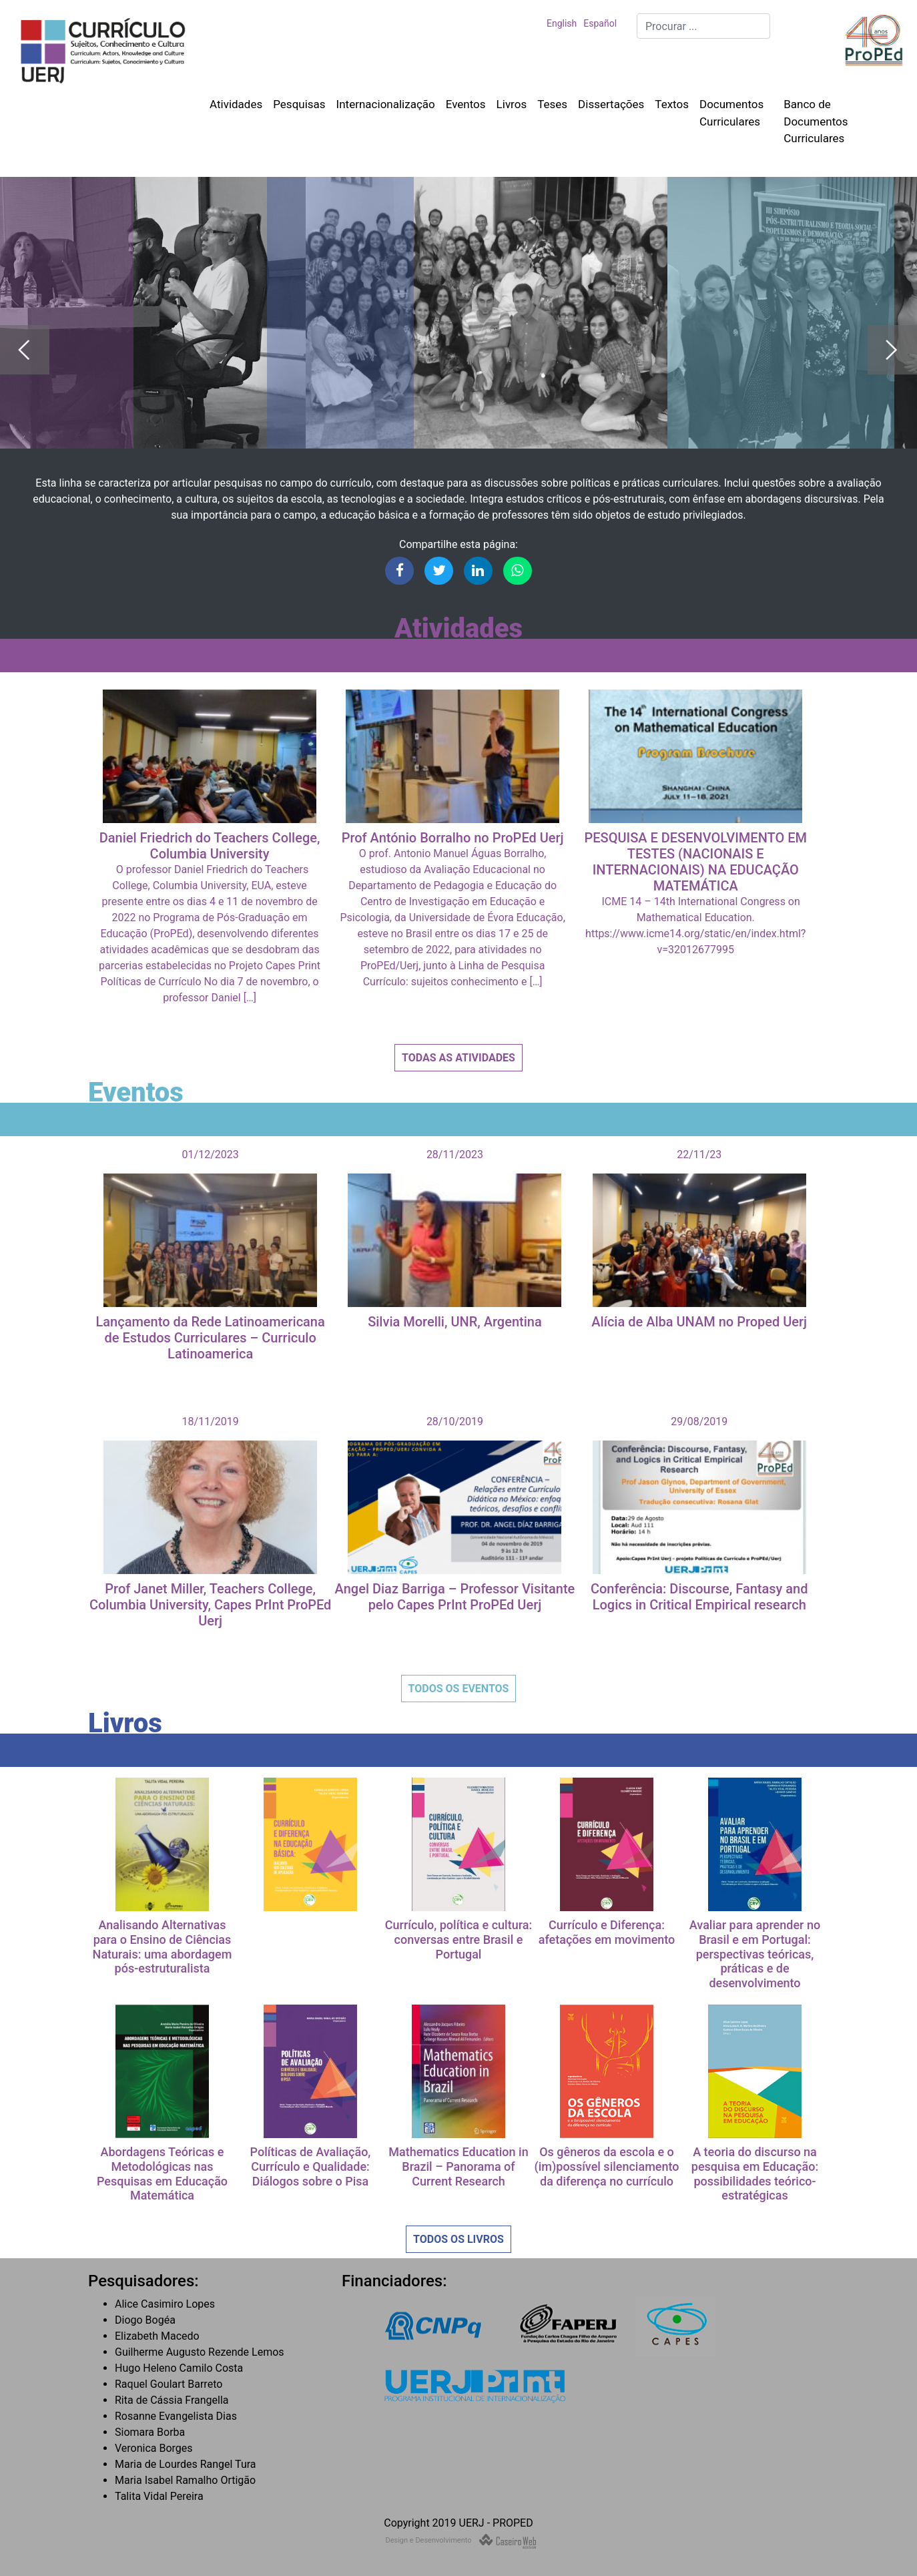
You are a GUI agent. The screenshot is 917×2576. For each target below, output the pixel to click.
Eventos (466, 104)
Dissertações (611, 104)
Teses (552, 104)
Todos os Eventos (458, 1688)
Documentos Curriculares (731, 112)
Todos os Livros (458, 2239)
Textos (672, 104)
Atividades (236, 104)
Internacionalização (385, 104)
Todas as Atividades (458, 1057)
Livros (512, 104)
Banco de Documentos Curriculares (816, 121)
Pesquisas (299, 104)
